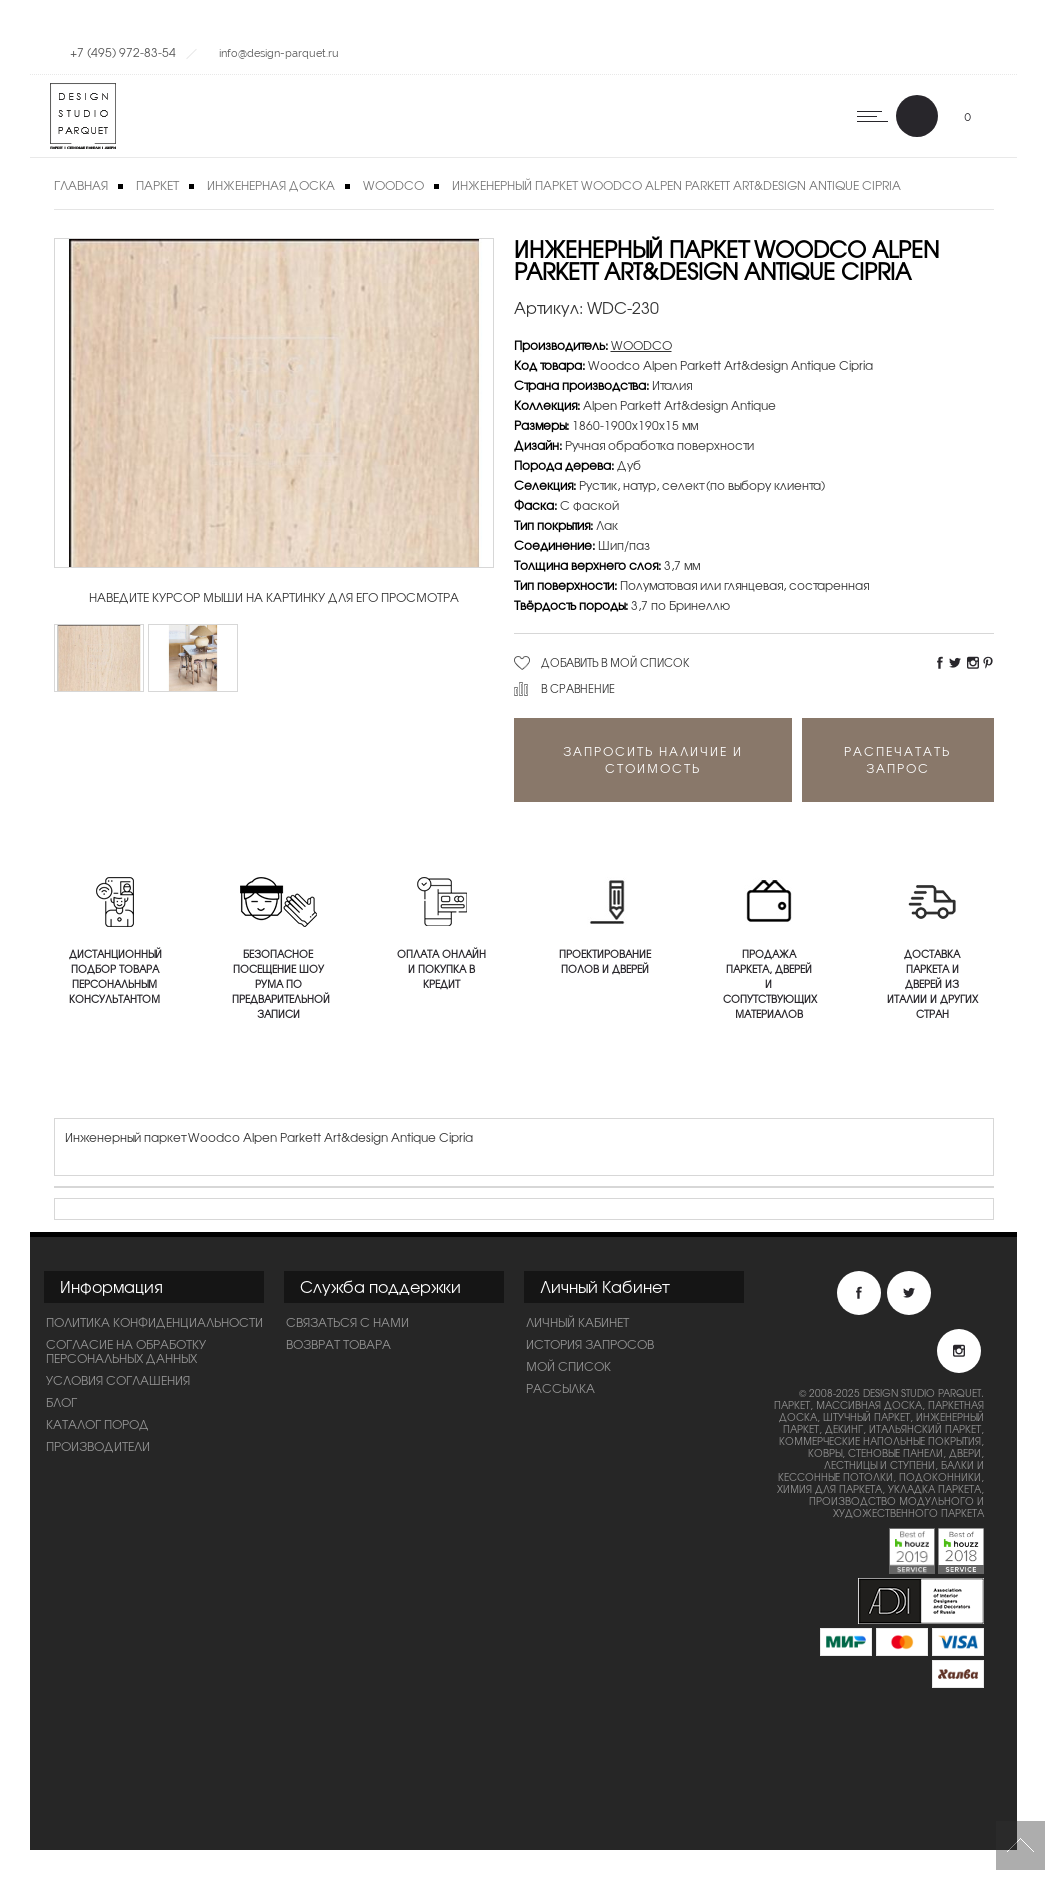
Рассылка (560, 1388)
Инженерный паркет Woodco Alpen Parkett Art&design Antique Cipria (676, 185)
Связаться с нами (347, 1322)
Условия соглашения (118, 1380)
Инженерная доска (271, 185)
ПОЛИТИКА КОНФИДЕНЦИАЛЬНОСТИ (154, 1322)
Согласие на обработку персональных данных (126, 1351)
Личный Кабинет (577, 1322)
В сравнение (578, 688)
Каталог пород (97, 1424)
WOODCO (393, 185)
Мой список (568, 1366)
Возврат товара (338, 1344)
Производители (98, 1446)
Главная (81, 185)
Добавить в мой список (615, 662)
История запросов (590, 1344)
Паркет (157, 185)
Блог (61, 1402)
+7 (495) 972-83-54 (123, 52)
